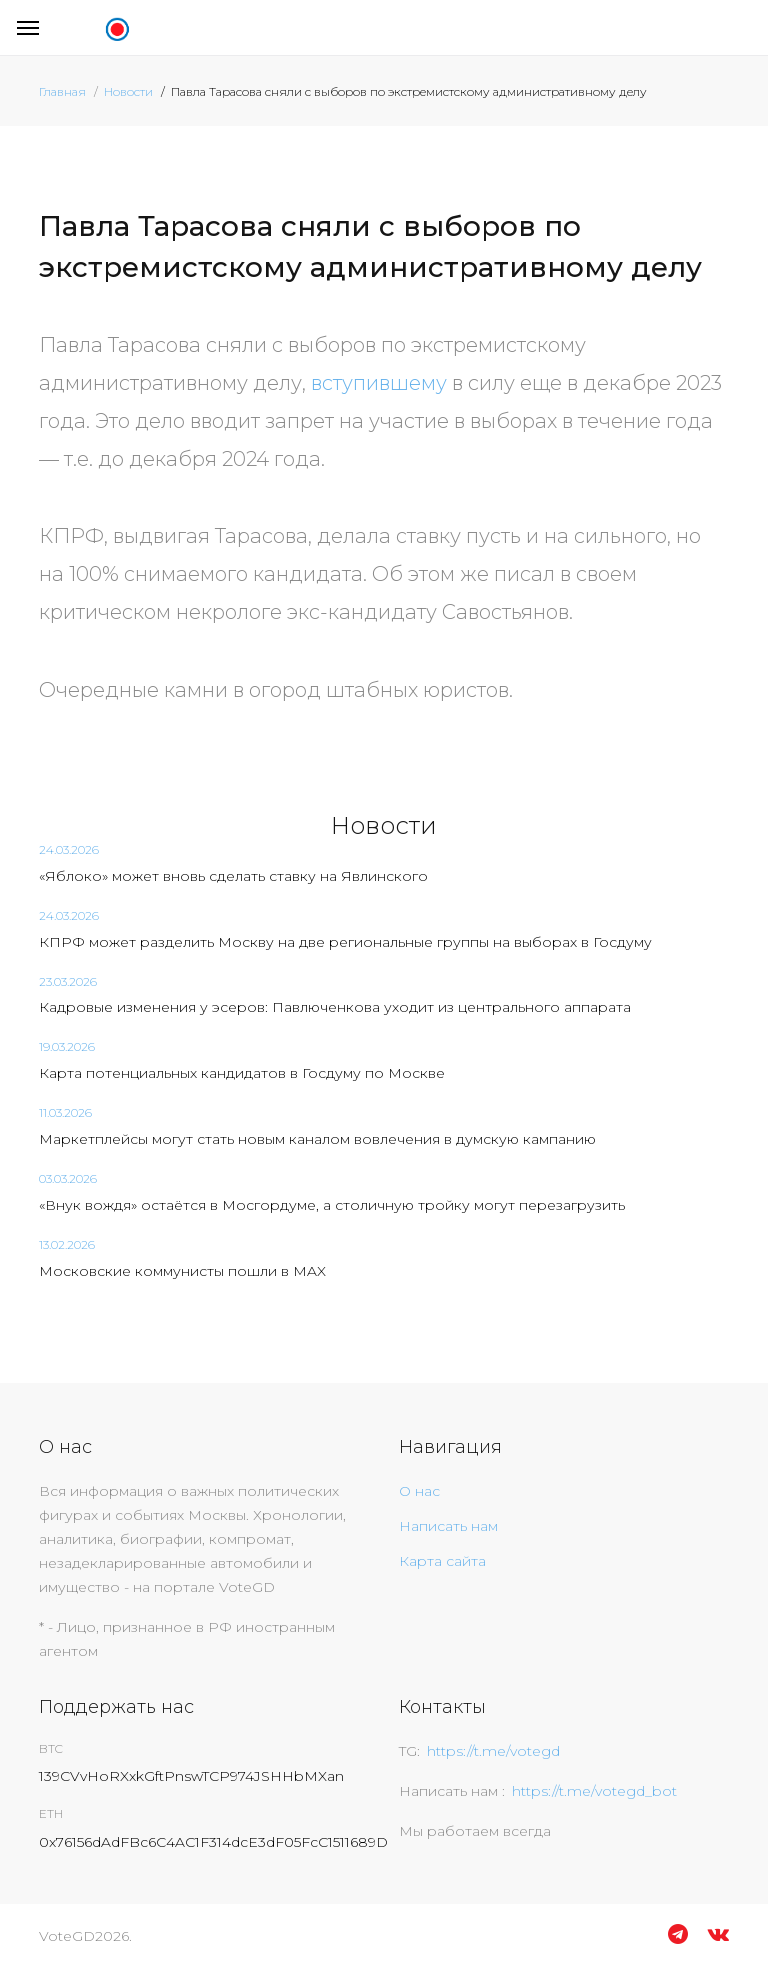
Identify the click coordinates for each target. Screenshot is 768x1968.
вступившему (379, 383)
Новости (128, 91)
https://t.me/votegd (493, 1751)
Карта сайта (442, 1561)
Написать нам (448, 1526)
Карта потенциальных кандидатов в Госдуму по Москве (242, 1073)
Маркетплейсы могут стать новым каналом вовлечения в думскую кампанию (317, 1139)
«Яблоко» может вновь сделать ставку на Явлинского (233, 876)
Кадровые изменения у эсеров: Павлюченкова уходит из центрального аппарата (335, 1007)
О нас (419, 1491)
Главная (62, 91)
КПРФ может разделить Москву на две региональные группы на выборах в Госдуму (345, 942)
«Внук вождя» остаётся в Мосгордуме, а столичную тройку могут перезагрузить (332, 1205)
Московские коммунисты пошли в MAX (182, 1271)
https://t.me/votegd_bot (594, 1791)
